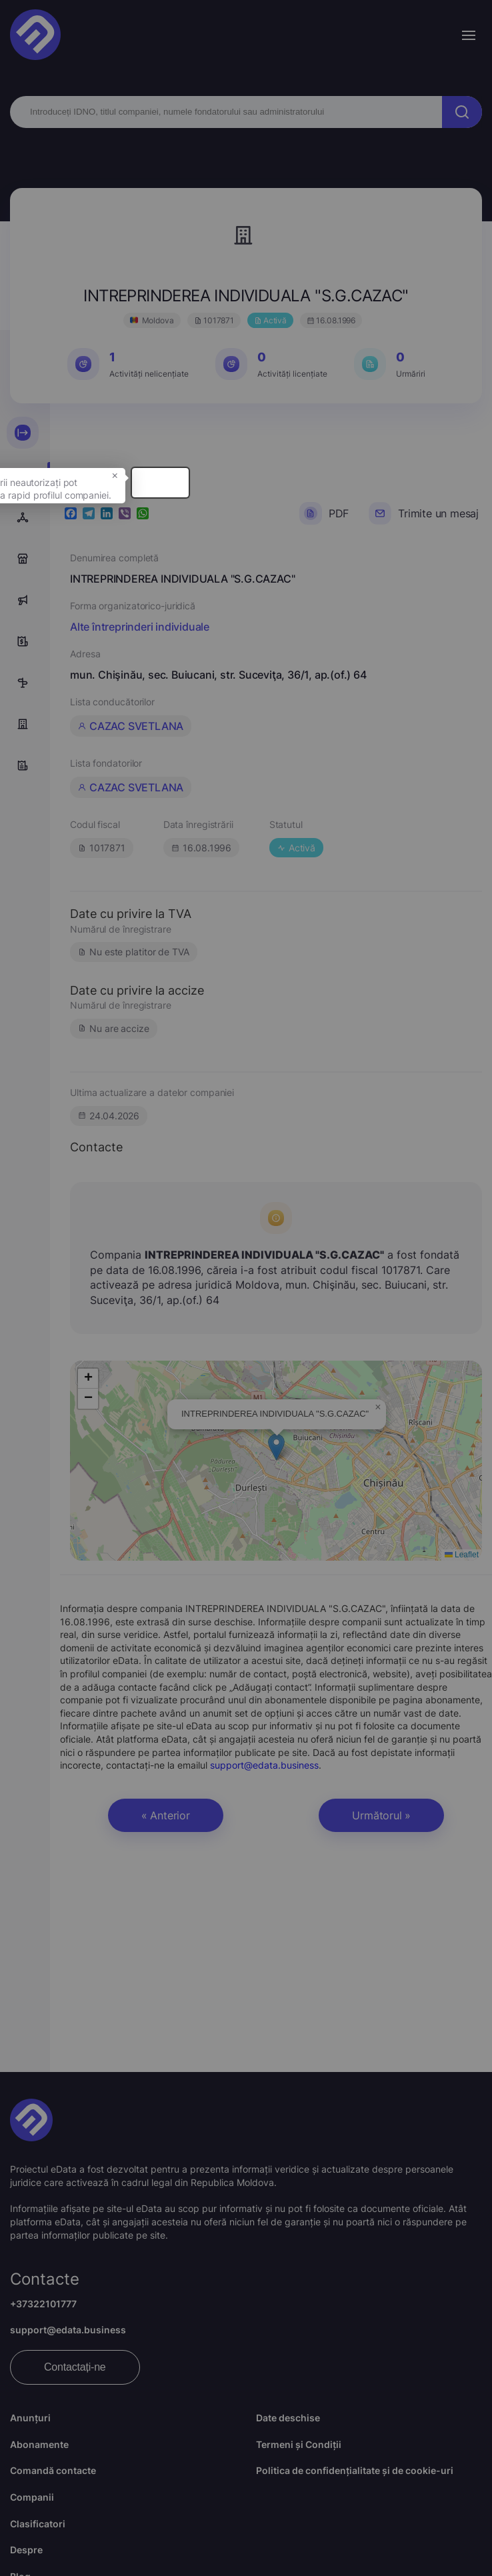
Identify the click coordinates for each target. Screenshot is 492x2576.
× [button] (279, 505)
